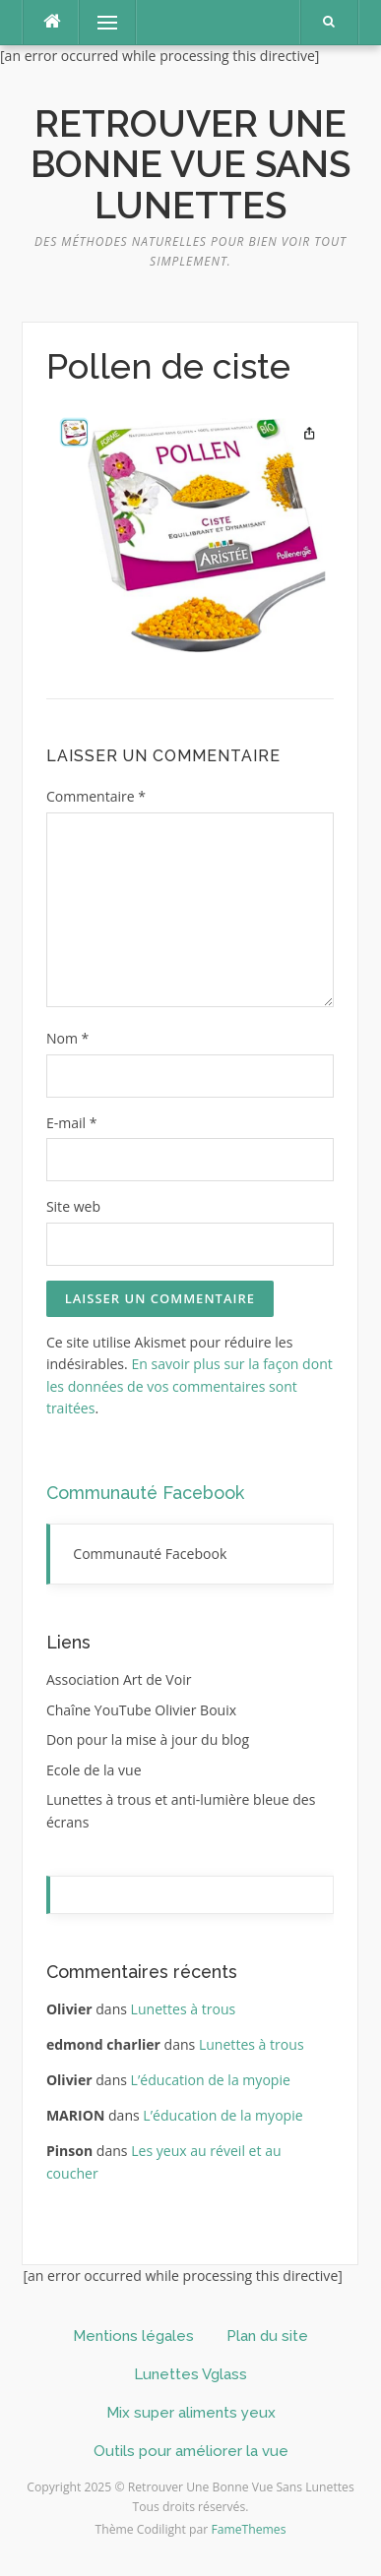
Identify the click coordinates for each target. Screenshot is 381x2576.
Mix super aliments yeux (191, 2413)
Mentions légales (133, 2336)
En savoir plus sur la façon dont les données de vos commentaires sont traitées (189, 1385)
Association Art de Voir (119, 1679)
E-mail (71, 1122)
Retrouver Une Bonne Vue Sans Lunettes (190, 164)
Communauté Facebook (145, 1492)
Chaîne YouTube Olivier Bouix (141, 1710)
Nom (67, 1038)
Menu (98, 22)
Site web (73, 1206)
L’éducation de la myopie (210, 2079)
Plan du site (267, 2336)
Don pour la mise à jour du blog (147, 1739)
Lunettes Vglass (190, 2374)
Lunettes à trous (183, 2009)
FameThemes (248, 2529)
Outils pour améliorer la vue (191, 2451)
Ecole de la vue (94, 1770)
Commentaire (96, 796)
